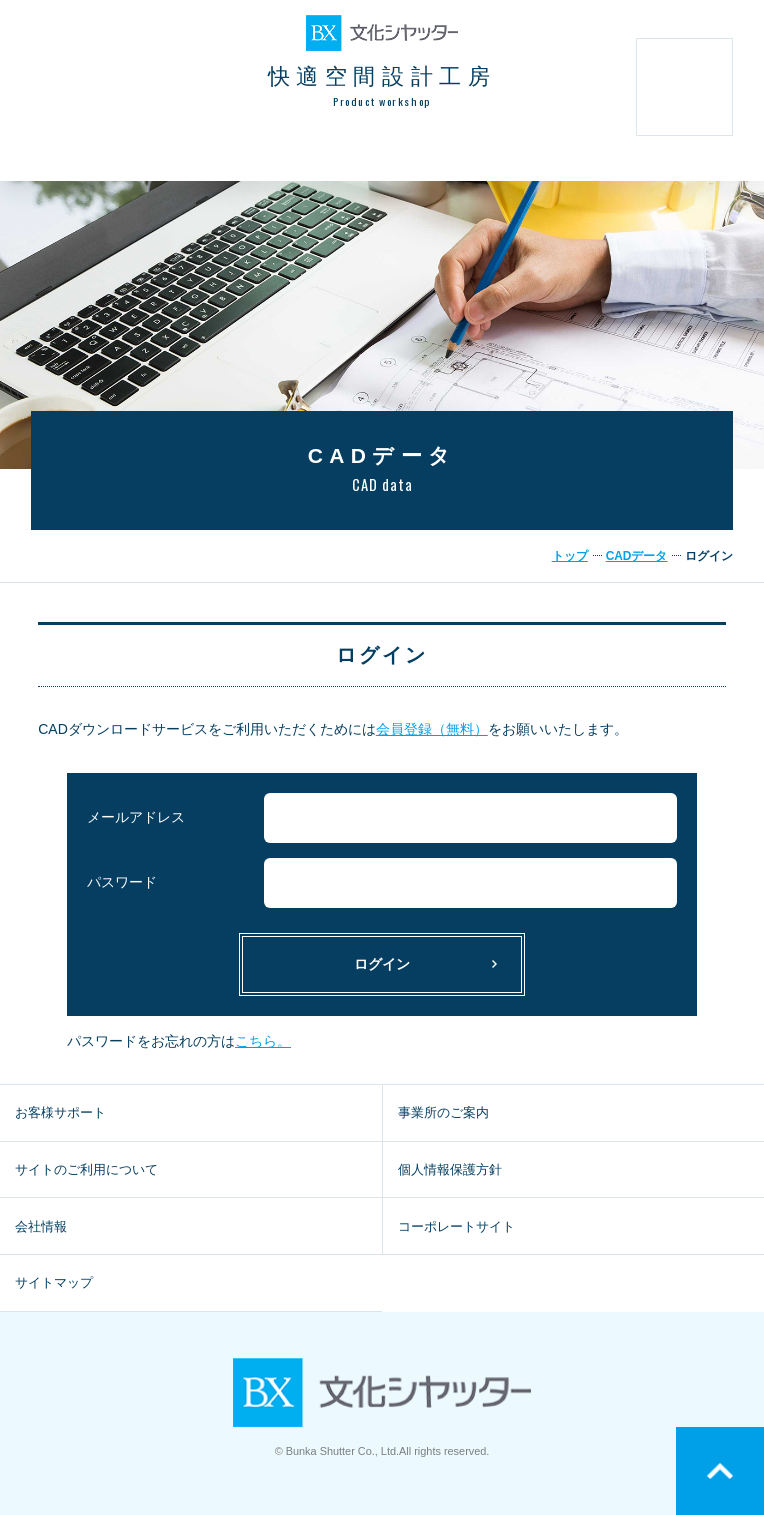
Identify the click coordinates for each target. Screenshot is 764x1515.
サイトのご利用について (86, 1169)
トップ (570, 556)
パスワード (122, 882)
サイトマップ (54, 1282)
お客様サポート (60, 1112)
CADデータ (637, 556)
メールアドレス (136, 817)
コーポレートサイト (456, 1226)
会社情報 (41, 1226)
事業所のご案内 (443, 1112)
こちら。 (263, 1041)
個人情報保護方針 (450, 1169)
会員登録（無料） (432, 729)
